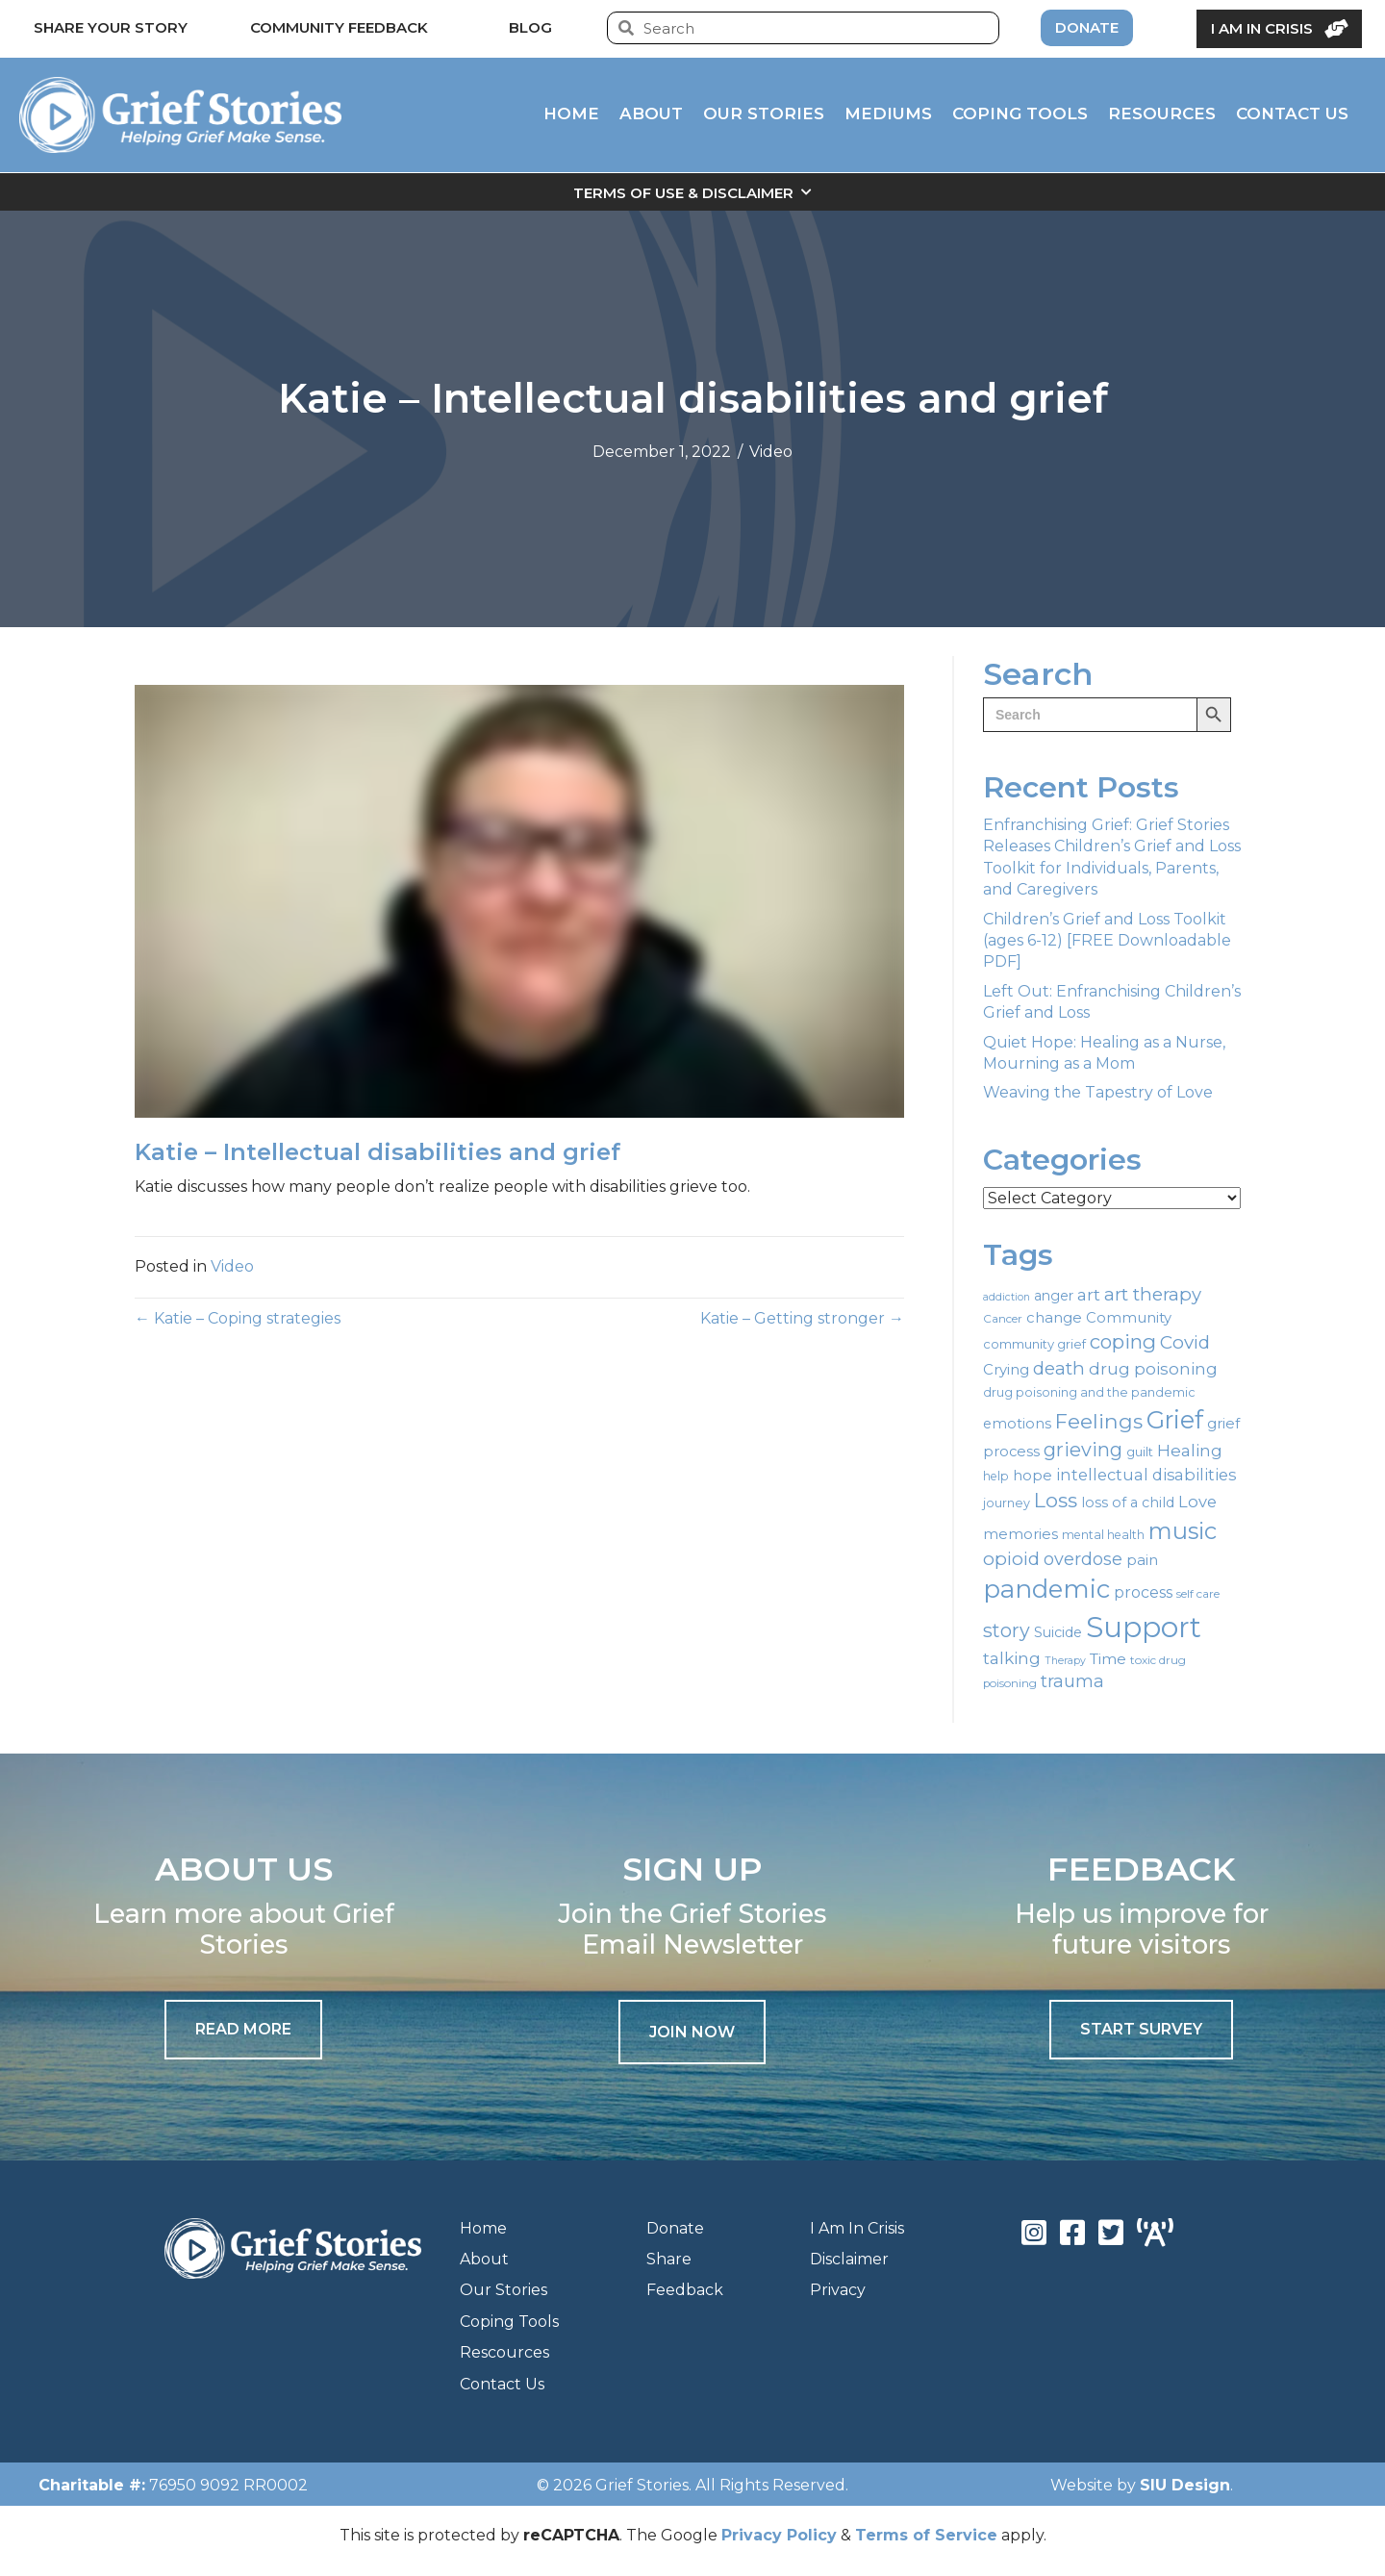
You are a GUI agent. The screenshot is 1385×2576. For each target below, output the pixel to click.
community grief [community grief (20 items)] (1034, 1343)
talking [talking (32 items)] (1012, 1658)
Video (771, 451)
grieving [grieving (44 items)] (1083, 1449)
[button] (692, 2032)
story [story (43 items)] (1006, 1630)
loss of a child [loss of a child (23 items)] (1127, 1502)
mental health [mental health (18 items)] (1103, 1535)
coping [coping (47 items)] (1123, 1341)
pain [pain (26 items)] (1142, 1560)
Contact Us (502, 2384)
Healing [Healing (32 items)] (1189, 1450)
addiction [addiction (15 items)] (1006, 1297)
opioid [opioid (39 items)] (1011, 1559)
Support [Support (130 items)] (1143, 1627)
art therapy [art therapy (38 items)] (1152, 1294)
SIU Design (1185, 2485)
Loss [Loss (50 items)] (1055, 1500)
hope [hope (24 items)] (1032, 1475)
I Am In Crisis (857, 2228)
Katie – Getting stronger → (802, 1318)
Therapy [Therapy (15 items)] (1065, 1660)
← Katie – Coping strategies (237, 1318)
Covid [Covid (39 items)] (1185, 1342)
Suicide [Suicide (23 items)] (1058, 1632)
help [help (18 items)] (996, 1476)
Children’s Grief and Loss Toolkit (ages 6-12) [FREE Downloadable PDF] (1107, 941)
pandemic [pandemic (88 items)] (1046, 1589)
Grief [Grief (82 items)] (1174, 1419)
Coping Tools (509, 2321)
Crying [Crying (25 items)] (1006, 1369)
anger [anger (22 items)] (1053, 1295)
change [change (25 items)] (1054, 1317)
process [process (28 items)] (1143, 1592)
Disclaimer (849, 2259)
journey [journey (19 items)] (1006, 1503)
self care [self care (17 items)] (1198, 1594)
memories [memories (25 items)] (1020, 1534)
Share (669, 2259)
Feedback (684, 2290)
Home (483, 2228)
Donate (675, 2228)
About (484, 2259)
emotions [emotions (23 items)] (1017, 1423)
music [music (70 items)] (1182, 1531)
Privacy (838, 2290)
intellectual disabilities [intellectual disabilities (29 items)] (1146, 1474)
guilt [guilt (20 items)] (1139, 1451)
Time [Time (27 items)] (1108, 1659)
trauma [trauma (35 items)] (1072, 1681)
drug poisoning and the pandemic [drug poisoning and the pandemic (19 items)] (1089, 1392)
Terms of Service (926, 2535)
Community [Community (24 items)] (1128, 1317)
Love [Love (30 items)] (1197, 1501)
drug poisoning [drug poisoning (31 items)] (1153, 1368)
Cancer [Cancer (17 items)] (1002, 1319)
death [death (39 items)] (1059, 1368)
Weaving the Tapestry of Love (1098, 1092)
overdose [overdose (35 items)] (1083, 1559)
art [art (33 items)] (1088, 1294)
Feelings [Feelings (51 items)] (1099, 1420)
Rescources (504, 2352)
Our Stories (503, 2290)
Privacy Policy (779, 2535)
